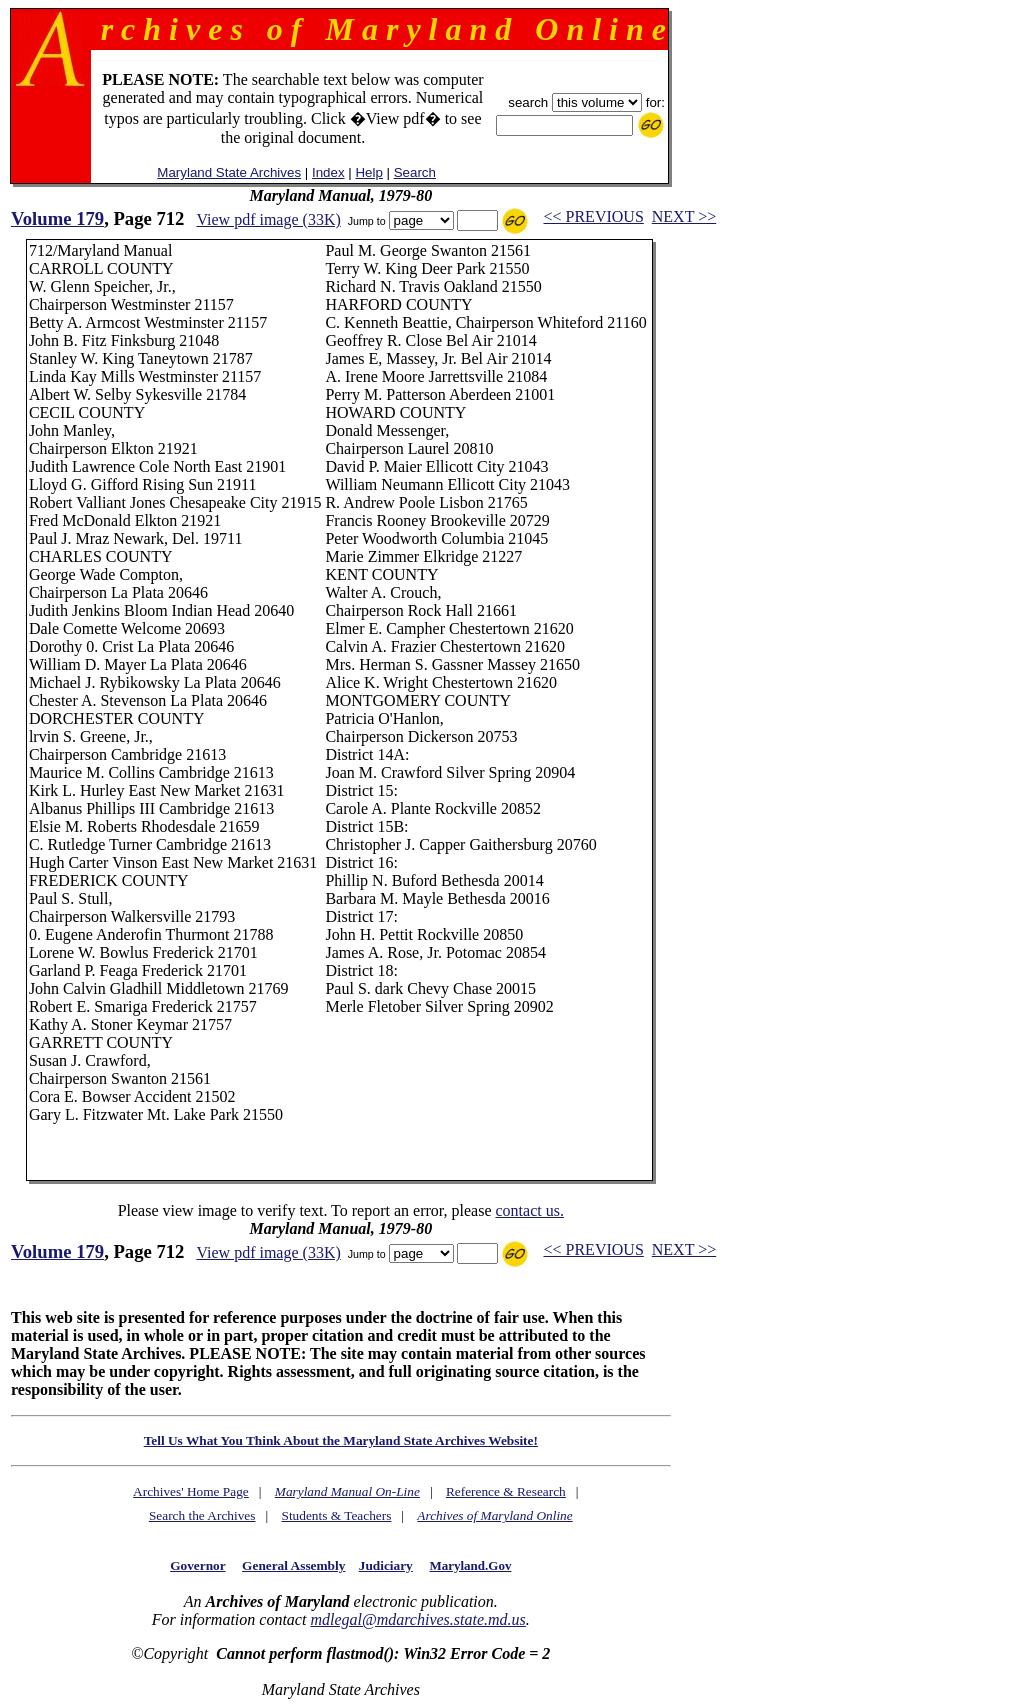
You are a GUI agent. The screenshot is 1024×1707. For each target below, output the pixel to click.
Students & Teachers (336, 1515)
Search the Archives (202, 1515)
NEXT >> (684, 216)
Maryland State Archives (229, 172)
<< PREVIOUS (594, 216)
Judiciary (386, 1565)
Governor (197, 1565)
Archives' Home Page (191, 1491)
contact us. (529, 1210)
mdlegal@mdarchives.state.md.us (417, 1619)
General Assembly (293, 1565)
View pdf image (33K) (268, 219)
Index (328, 172)
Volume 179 (57, 218)
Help (368, 172)
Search (415, 172)
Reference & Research (506, 1491)
